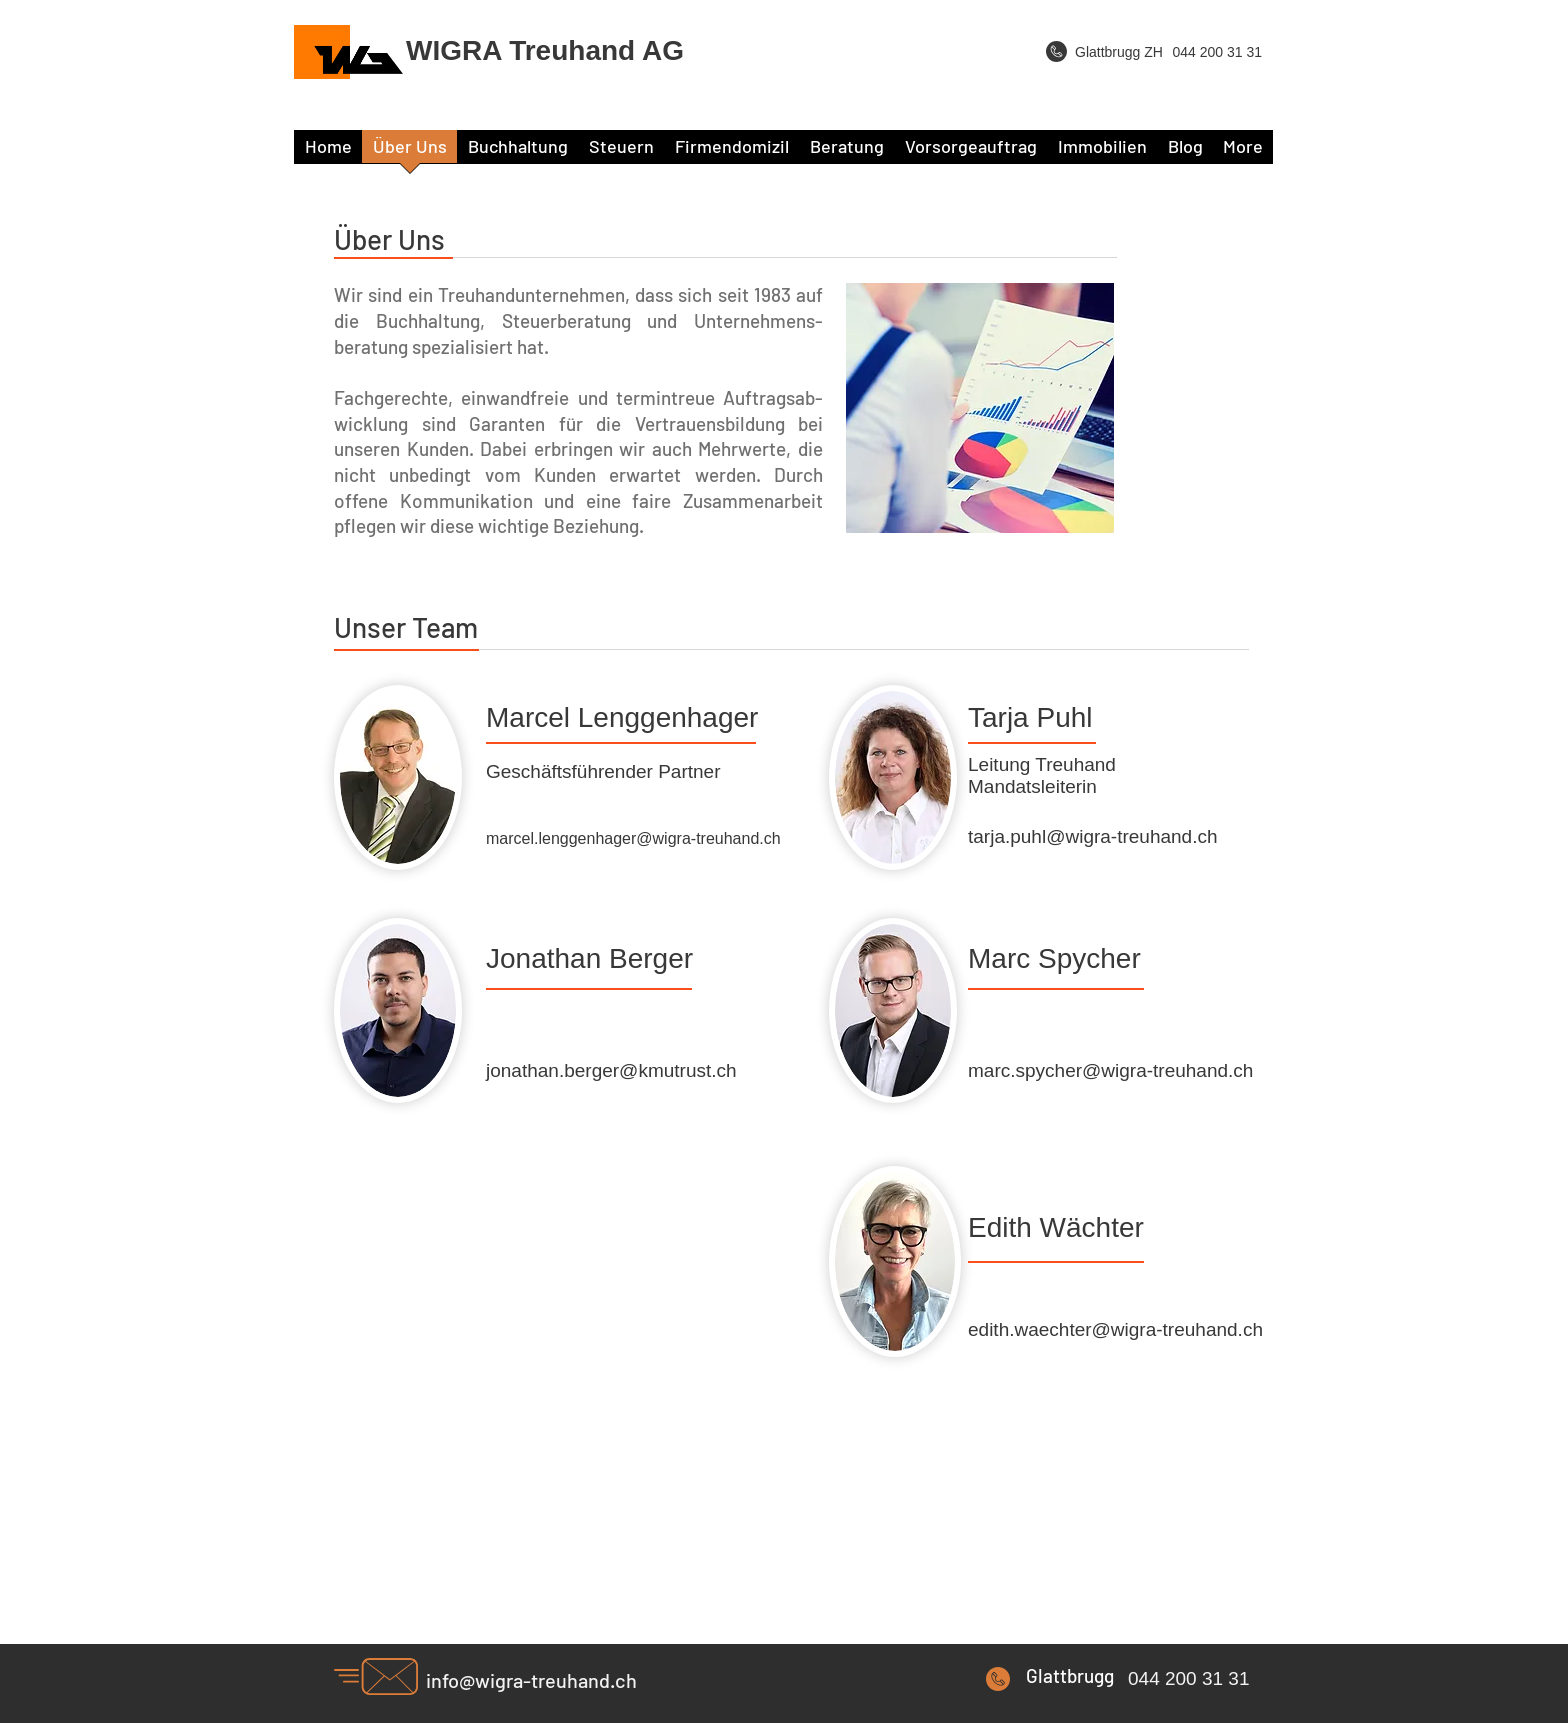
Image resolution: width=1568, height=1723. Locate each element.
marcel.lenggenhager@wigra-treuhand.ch (633, 838)
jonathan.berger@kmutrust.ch (611, 1070)
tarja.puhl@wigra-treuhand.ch (1093, 836)
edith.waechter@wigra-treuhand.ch (1115, 1329)
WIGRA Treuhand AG (545, 50)
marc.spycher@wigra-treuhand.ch (1110, 1070)
